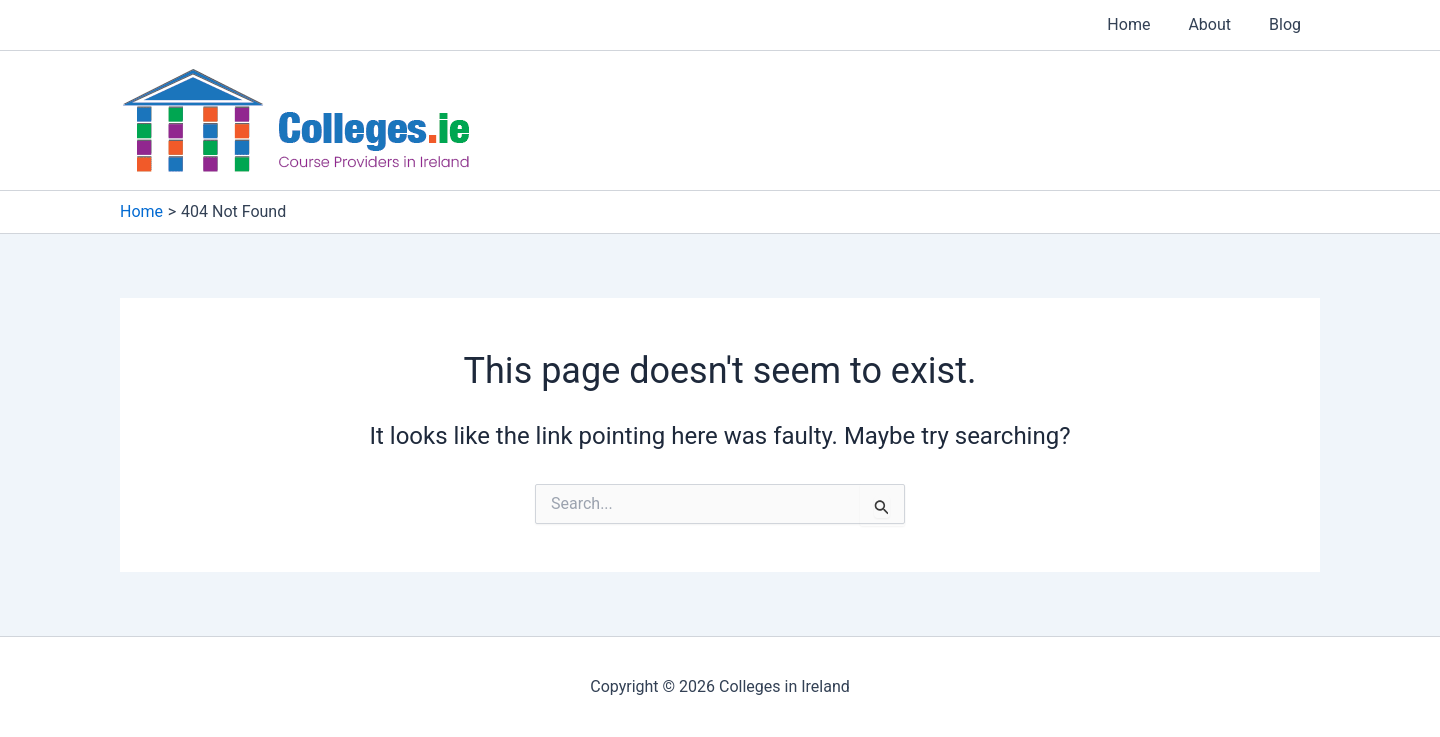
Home (1143, 24)
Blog (1288, 24)
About (1218, 24)
